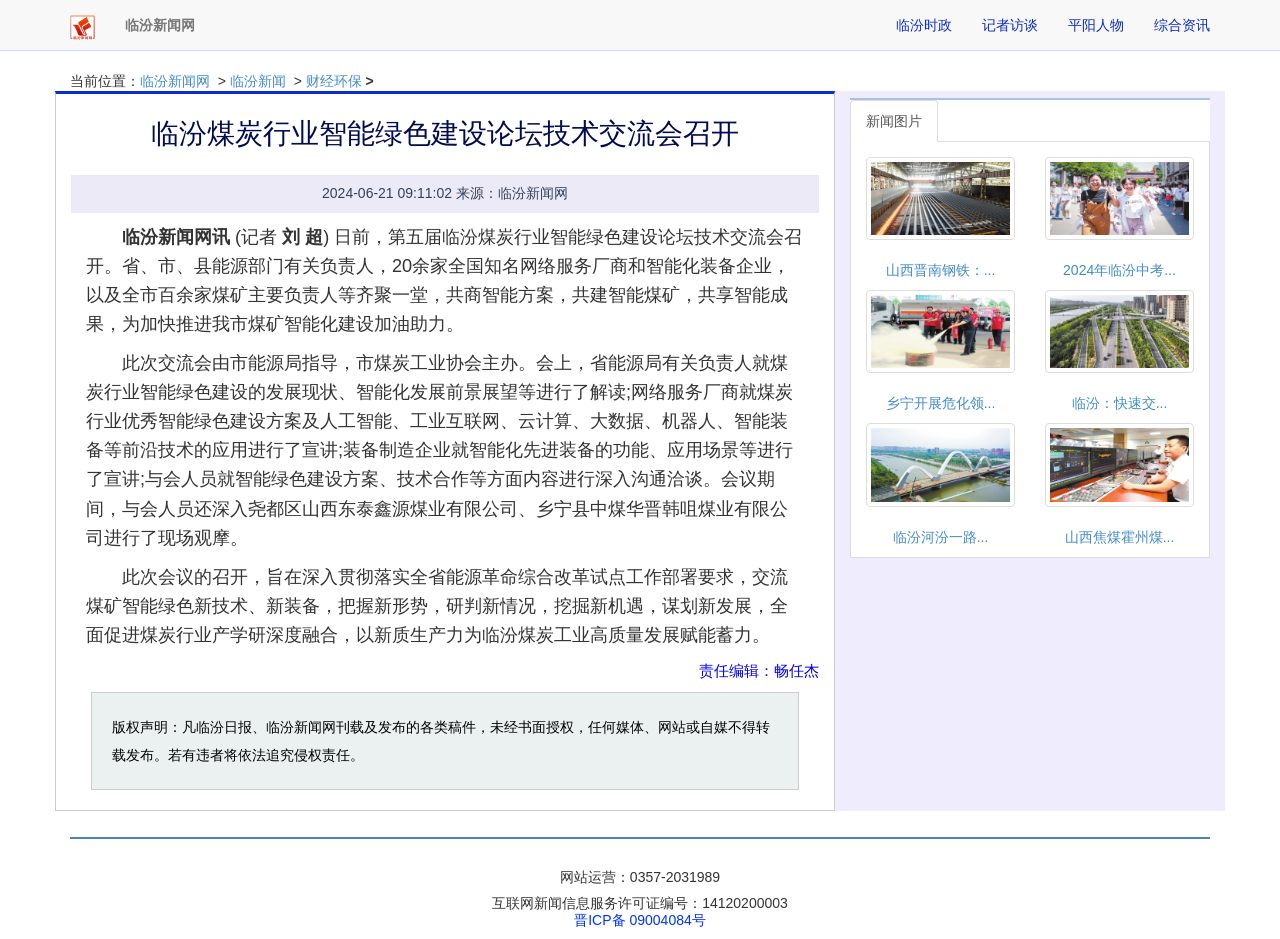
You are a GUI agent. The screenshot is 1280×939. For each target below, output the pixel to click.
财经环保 (334, 81)
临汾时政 (924, 25)
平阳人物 (1096, 25)
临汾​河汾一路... (941, 537)
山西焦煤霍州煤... (1120, 537)
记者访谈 (1010, 25)
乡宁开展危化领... (941, 403)
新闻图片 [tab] (894, 121)
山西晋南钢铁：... (941, 270)
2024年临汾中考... (1119, 270)
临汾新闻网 (175, 81)
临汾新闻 (258, 81)
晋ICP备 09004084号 (640, 920)
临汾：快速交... (1120, 403)
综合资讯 (1182, 25)
